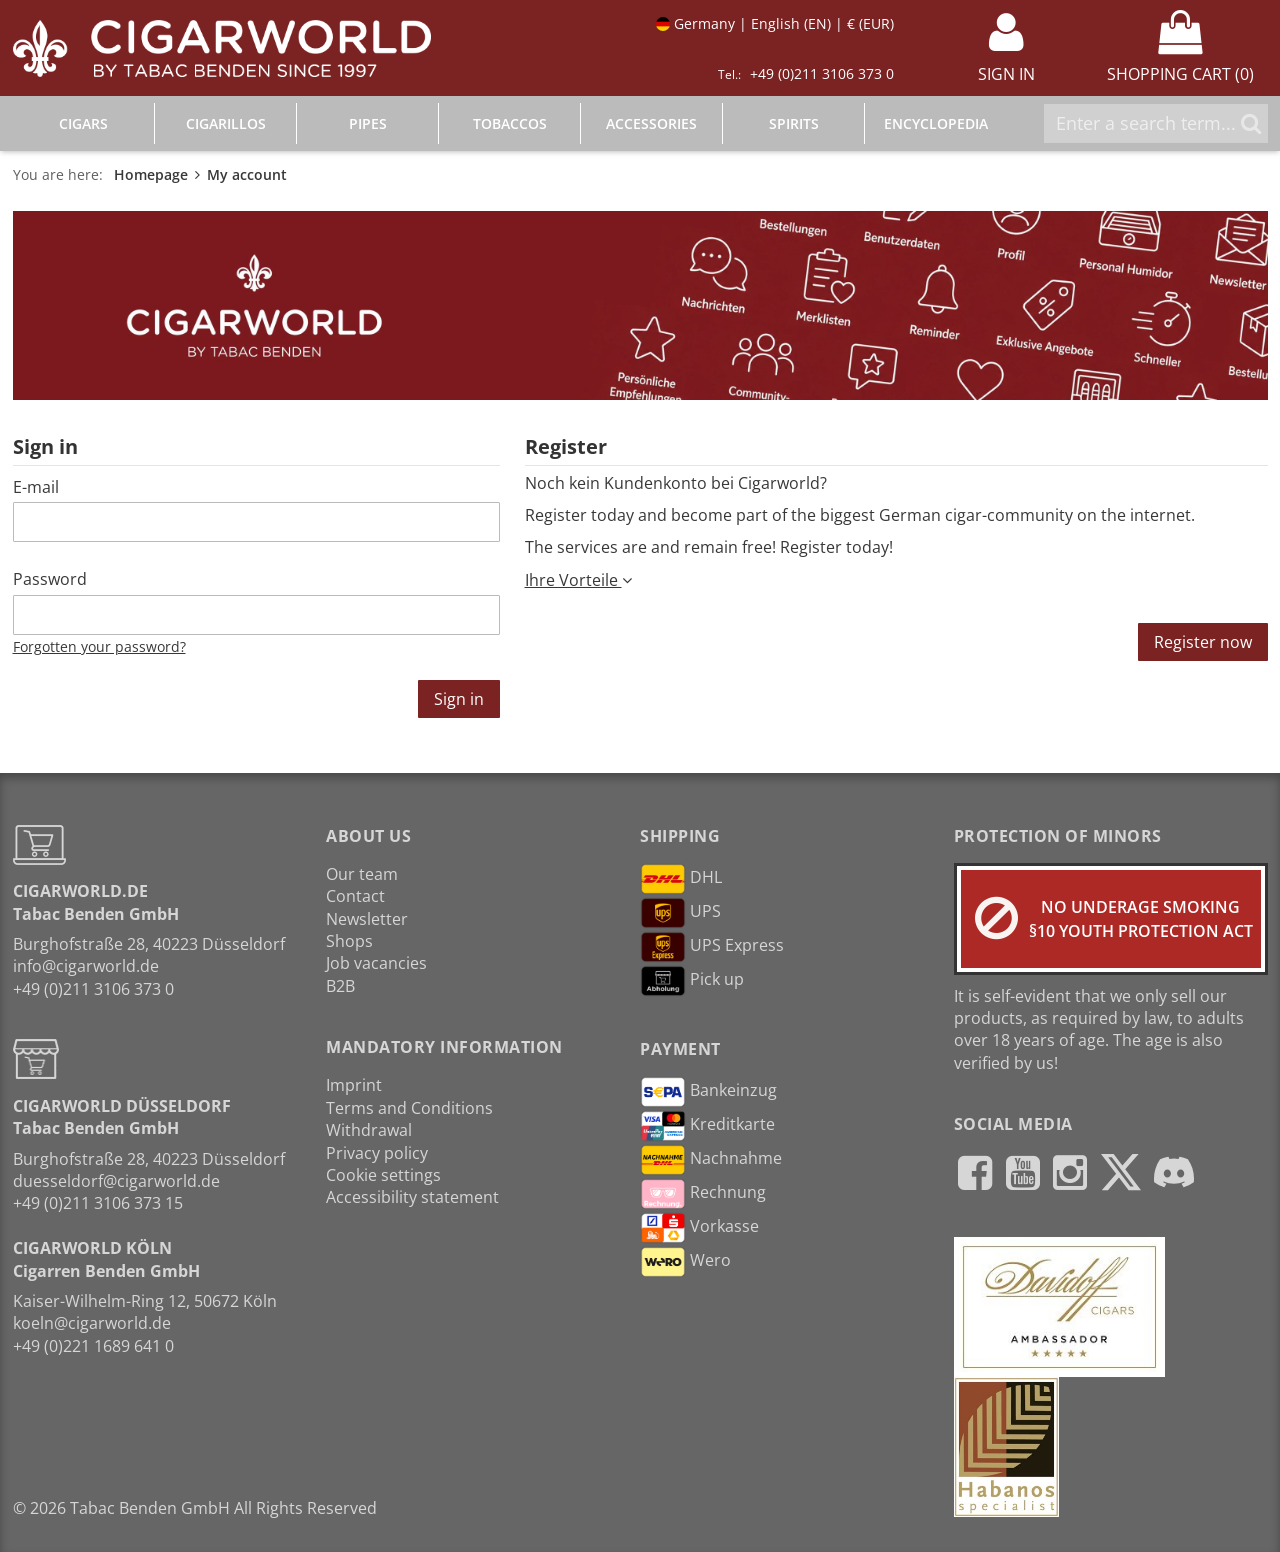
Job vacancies (376, 963)
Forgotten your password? (99, 646)
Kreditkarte (707, 1126)
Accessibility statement (412, 1197)
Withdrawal (369, 1130)
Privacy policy (377, 1153)
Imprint (354, 1085)
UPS (680, 913)
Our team (362, 874)
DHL (681, 879)
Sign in (459, 699)
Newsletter (367, 919)
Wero (685, 1262)
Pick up (692, 981)
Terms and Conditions (409, 1108)
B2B (340, 986)
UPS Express (712, 947)
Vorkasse (699, 1228)
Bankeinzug (708, 1092)
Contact (355, 896)
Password (50, 579)
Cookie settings (383, 1175)
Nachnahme (711, 1160)
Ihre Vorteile (578, 580)
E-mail (36, 487)
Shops (349, 941)
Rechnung (703, 1194)
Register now (1203, 642)
